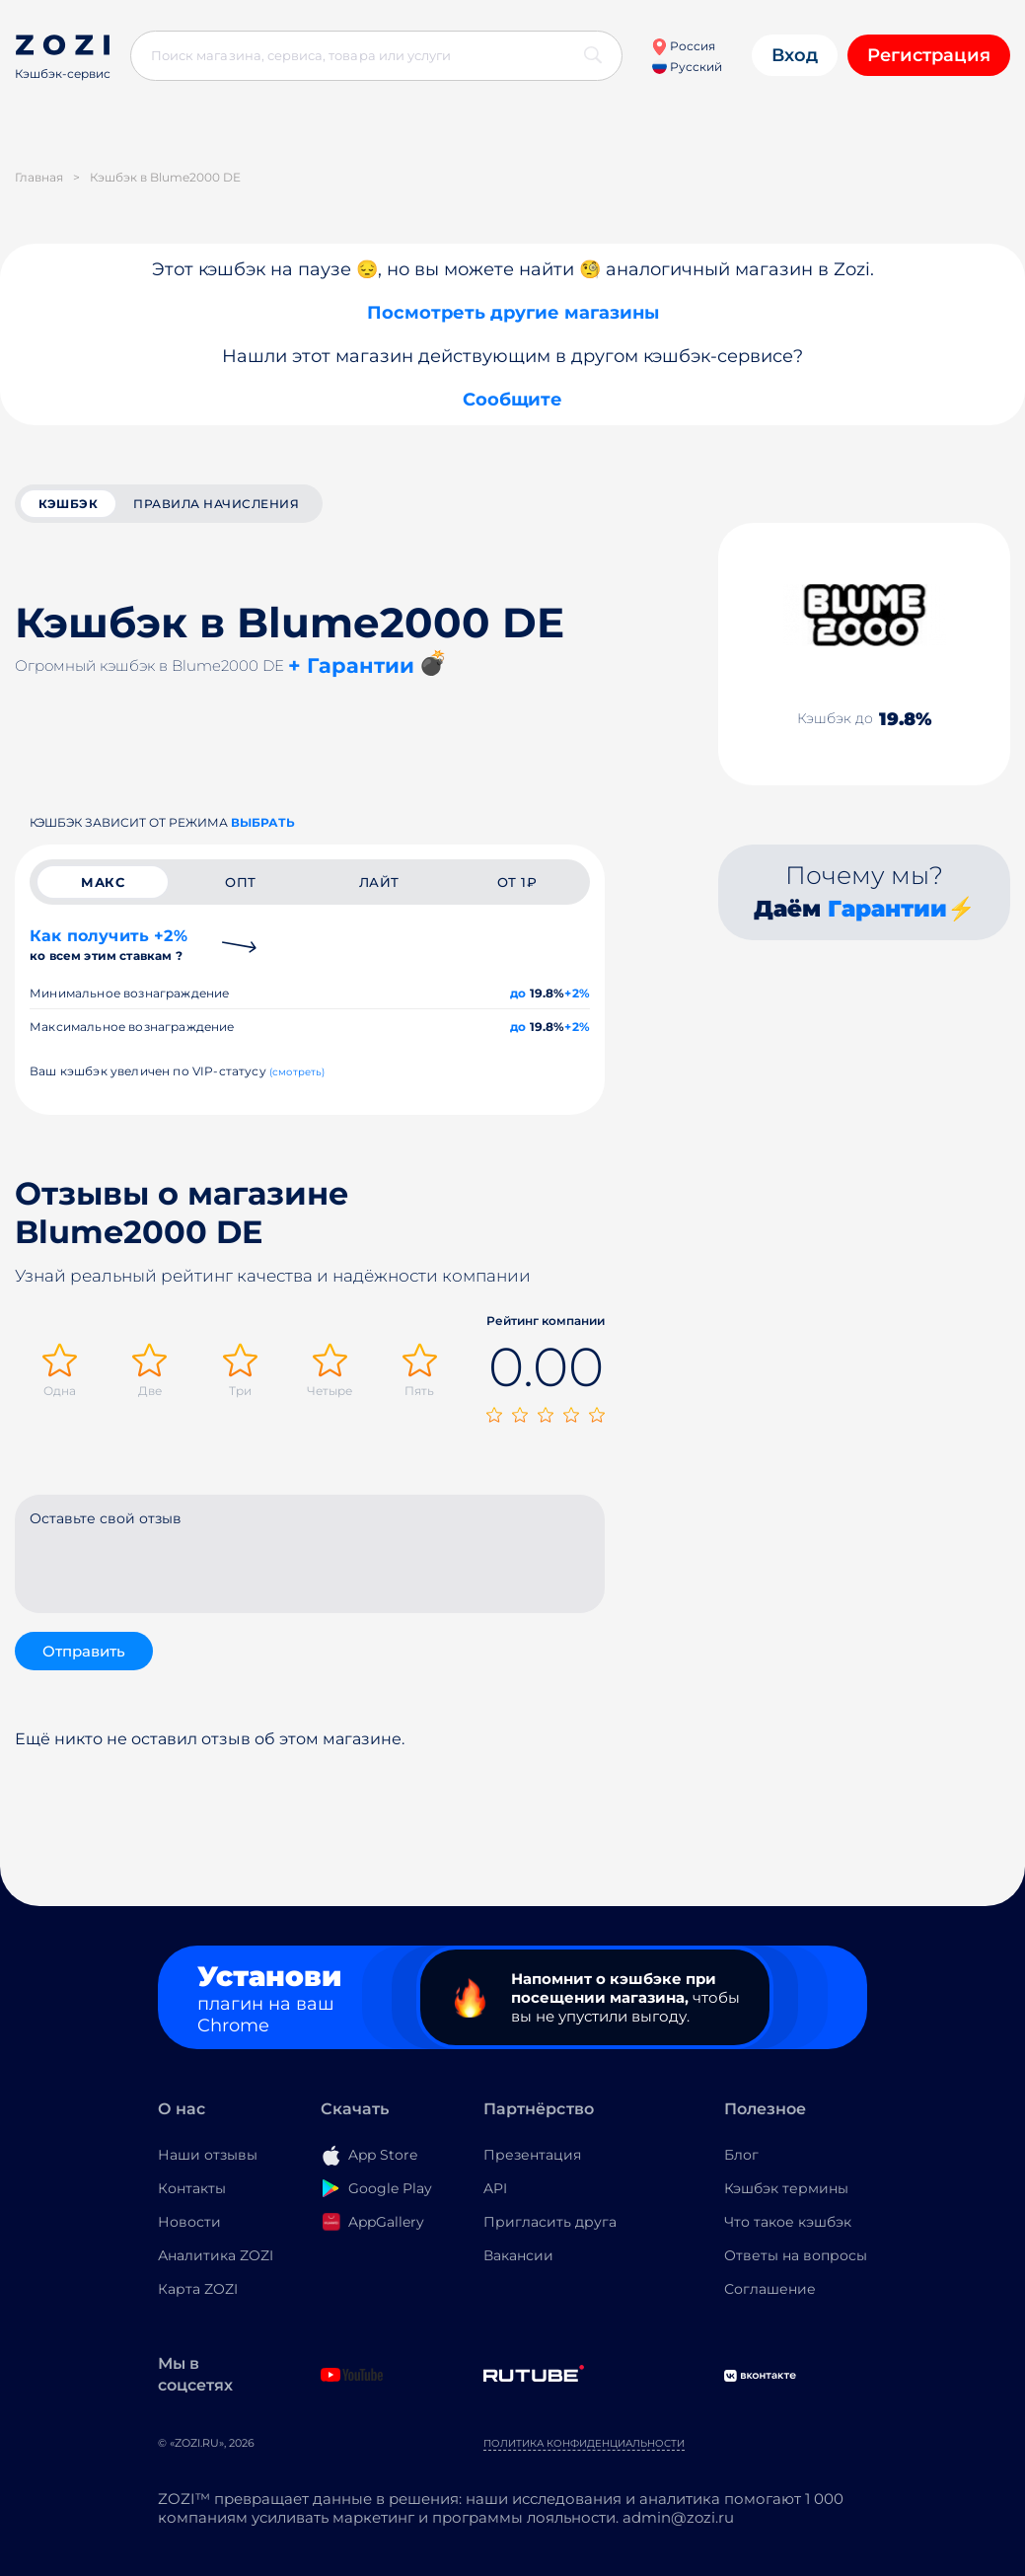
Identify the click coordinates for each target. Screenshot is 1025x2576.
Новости (189, 2222)
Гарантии (887, 908)
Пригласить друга (550, 2222)
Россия (683, 45)
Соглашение (770, 2289)
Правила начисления (216, 503)
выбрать (263, 822)
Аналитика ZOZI (215, 2255)
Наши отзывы (207, 2155)
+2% (577, 993)
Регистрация (928, 55)
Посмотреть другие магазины (513, 313)
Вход (794, 55)
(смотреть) (297, 1072)
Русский (687, 66)
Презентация (532, 2155)
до (518, 993)
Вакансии (518, 2255)
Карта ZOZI (198, 2289)
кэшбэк (68, 503)
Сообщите (512, 399)
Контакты (192, 2188)
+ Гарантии (351, 665)
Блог (741, 2155)
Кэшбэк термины (786, 2188)
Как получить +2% (108, 944)
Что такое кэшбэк (787, 2222)
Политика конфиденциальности (584, 2443)
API (495, 2188)
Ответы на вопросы (795, 2255)
